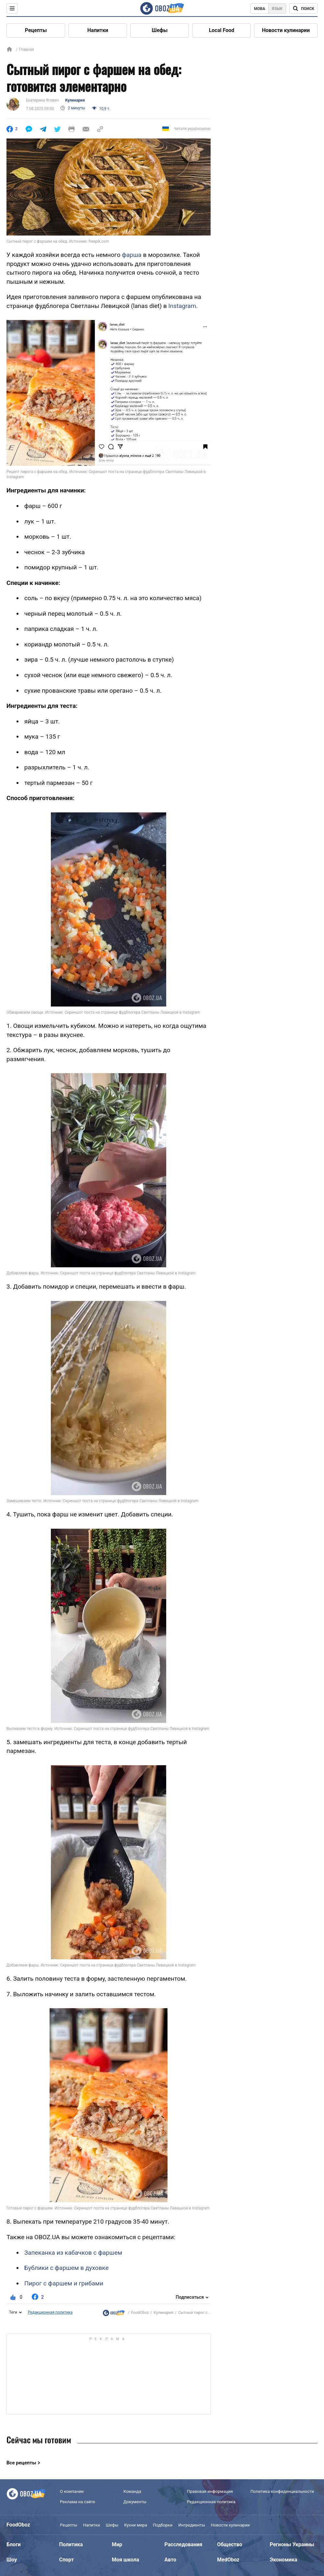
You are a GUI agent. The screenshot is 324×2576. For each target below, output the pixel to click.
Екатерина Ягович (42, 100)
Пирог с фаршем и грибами (63, 2283)
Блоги (13, 2544)
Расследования (183, 2544)
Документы (134, 2501)
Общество (229, 2544)
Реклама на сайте (77, 2501)
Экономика (283, 2560)
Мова (259, 8)
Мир (117, 2544)
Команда (132, 2491)
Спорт (66, 2560)
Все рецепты (21, 2463)
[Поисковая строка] (303, 8)
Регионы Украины (292, 2544)
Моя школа (125, 2560)
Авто (171, 2560)
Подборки (163, 2525)
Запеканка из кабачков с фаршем (73, 2252)
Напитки (97, 30)
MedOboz (228, 2560)
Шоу (11, 2560)
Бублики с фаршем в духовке (66, 2268)
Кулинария (75, 100)
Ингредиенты (191, 2525)
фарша (132, 255)
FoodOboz (140, 2312)
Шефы (160, 30)
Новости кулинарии (286, 30)
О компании (72, 2491)
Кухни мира (135, 2525)
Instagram (182, 306)
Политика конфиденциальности (282, 2491)
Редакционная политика (50, 2312)
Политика (71, 2544)
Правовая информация (210, 2491)
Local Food (221, 30)
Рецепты (36, 30)
